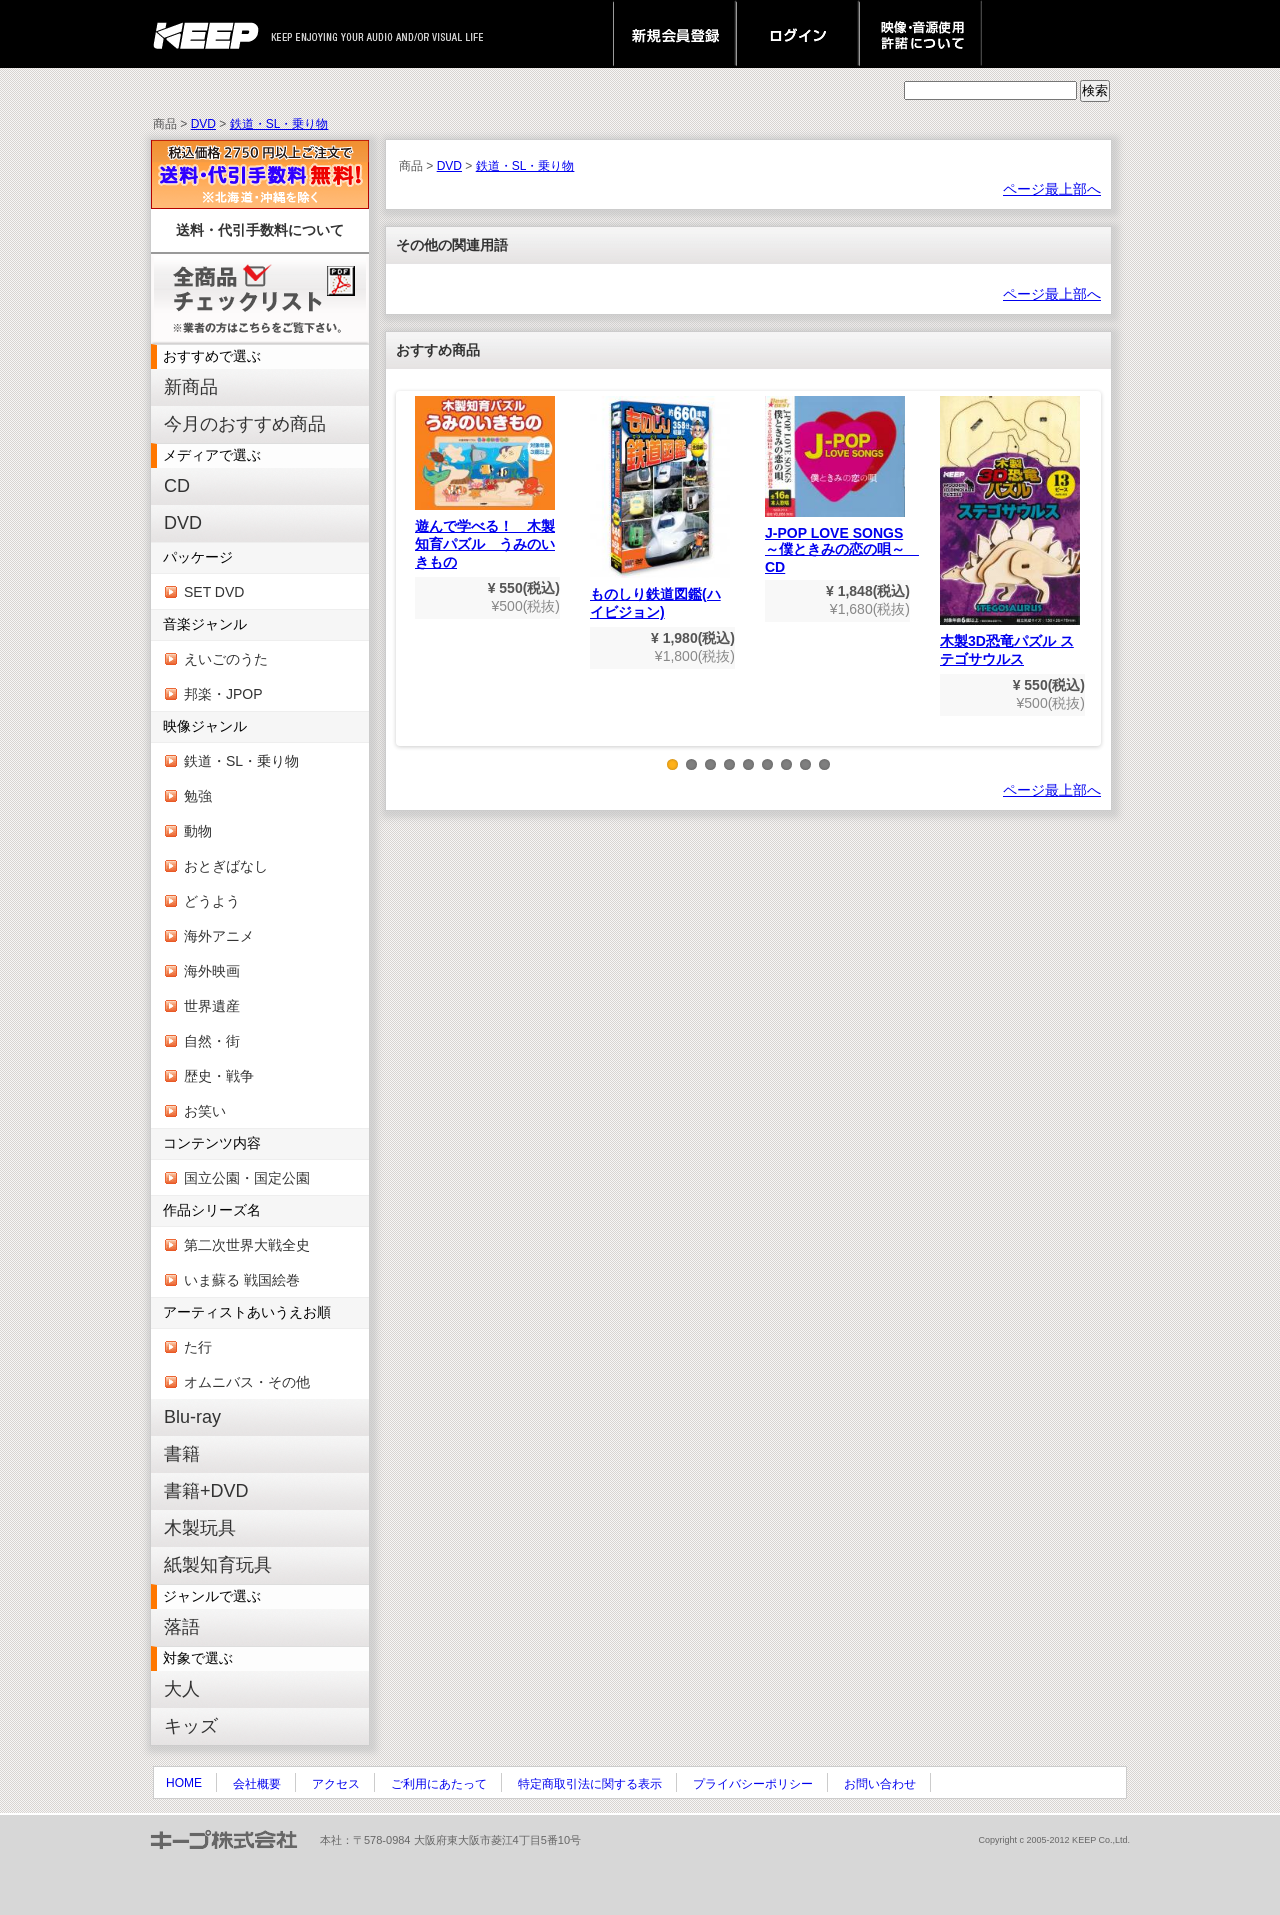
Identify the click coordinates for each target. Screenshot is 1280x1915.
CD (177, 486)
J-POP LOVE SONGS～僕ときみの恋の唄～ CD (842, 485)
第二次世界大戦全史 (247, 1245)
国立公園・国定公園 (247, 1178)
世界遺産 (212, 1006)
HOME (184, 1783)
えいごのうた (226, 659)
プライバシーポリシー (753, 1784)
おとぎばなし (226, 866)
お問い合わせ (880, 1784)
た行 (198, 1347)
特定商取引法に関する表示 (590, 1784)
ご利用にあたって (439, 1784)
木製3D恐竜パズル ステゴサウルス (1010, 531)
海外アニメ (219, 936)
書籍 (182, 1454)
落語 (182, 1627)
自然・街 (212, 1041)
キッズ (191, 1726)
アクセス (336, 1784)
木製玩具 (200, 1528)
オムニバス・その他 (247, 1382)
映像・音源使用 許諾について (920, 34)
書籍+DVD (206, 1491)
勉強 (198, 796)
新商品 (191, 387)
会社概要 (257, 1784)
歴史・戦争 (219, 1076)
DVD (203, 124)
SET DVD (214, 592)
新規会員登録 (674, 34)
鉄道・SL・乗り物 (279, 124)
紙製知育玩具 (218, 1565)
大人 (182, 1689)
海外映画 (212, 971)
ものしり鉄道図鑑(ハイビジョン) (660, 508)
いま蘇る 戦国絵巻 (242, 1280)
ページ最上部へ (1052, 189)
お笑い (205, 1111)
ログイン (797, 34)
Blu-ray (192, 1417)
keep (211, 34)
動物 (198, 831)
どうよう (212, 901)
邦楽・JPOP (223, 694)
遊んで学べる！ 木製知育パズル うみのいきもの (485, 483)
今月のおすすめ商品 (245, 424)
